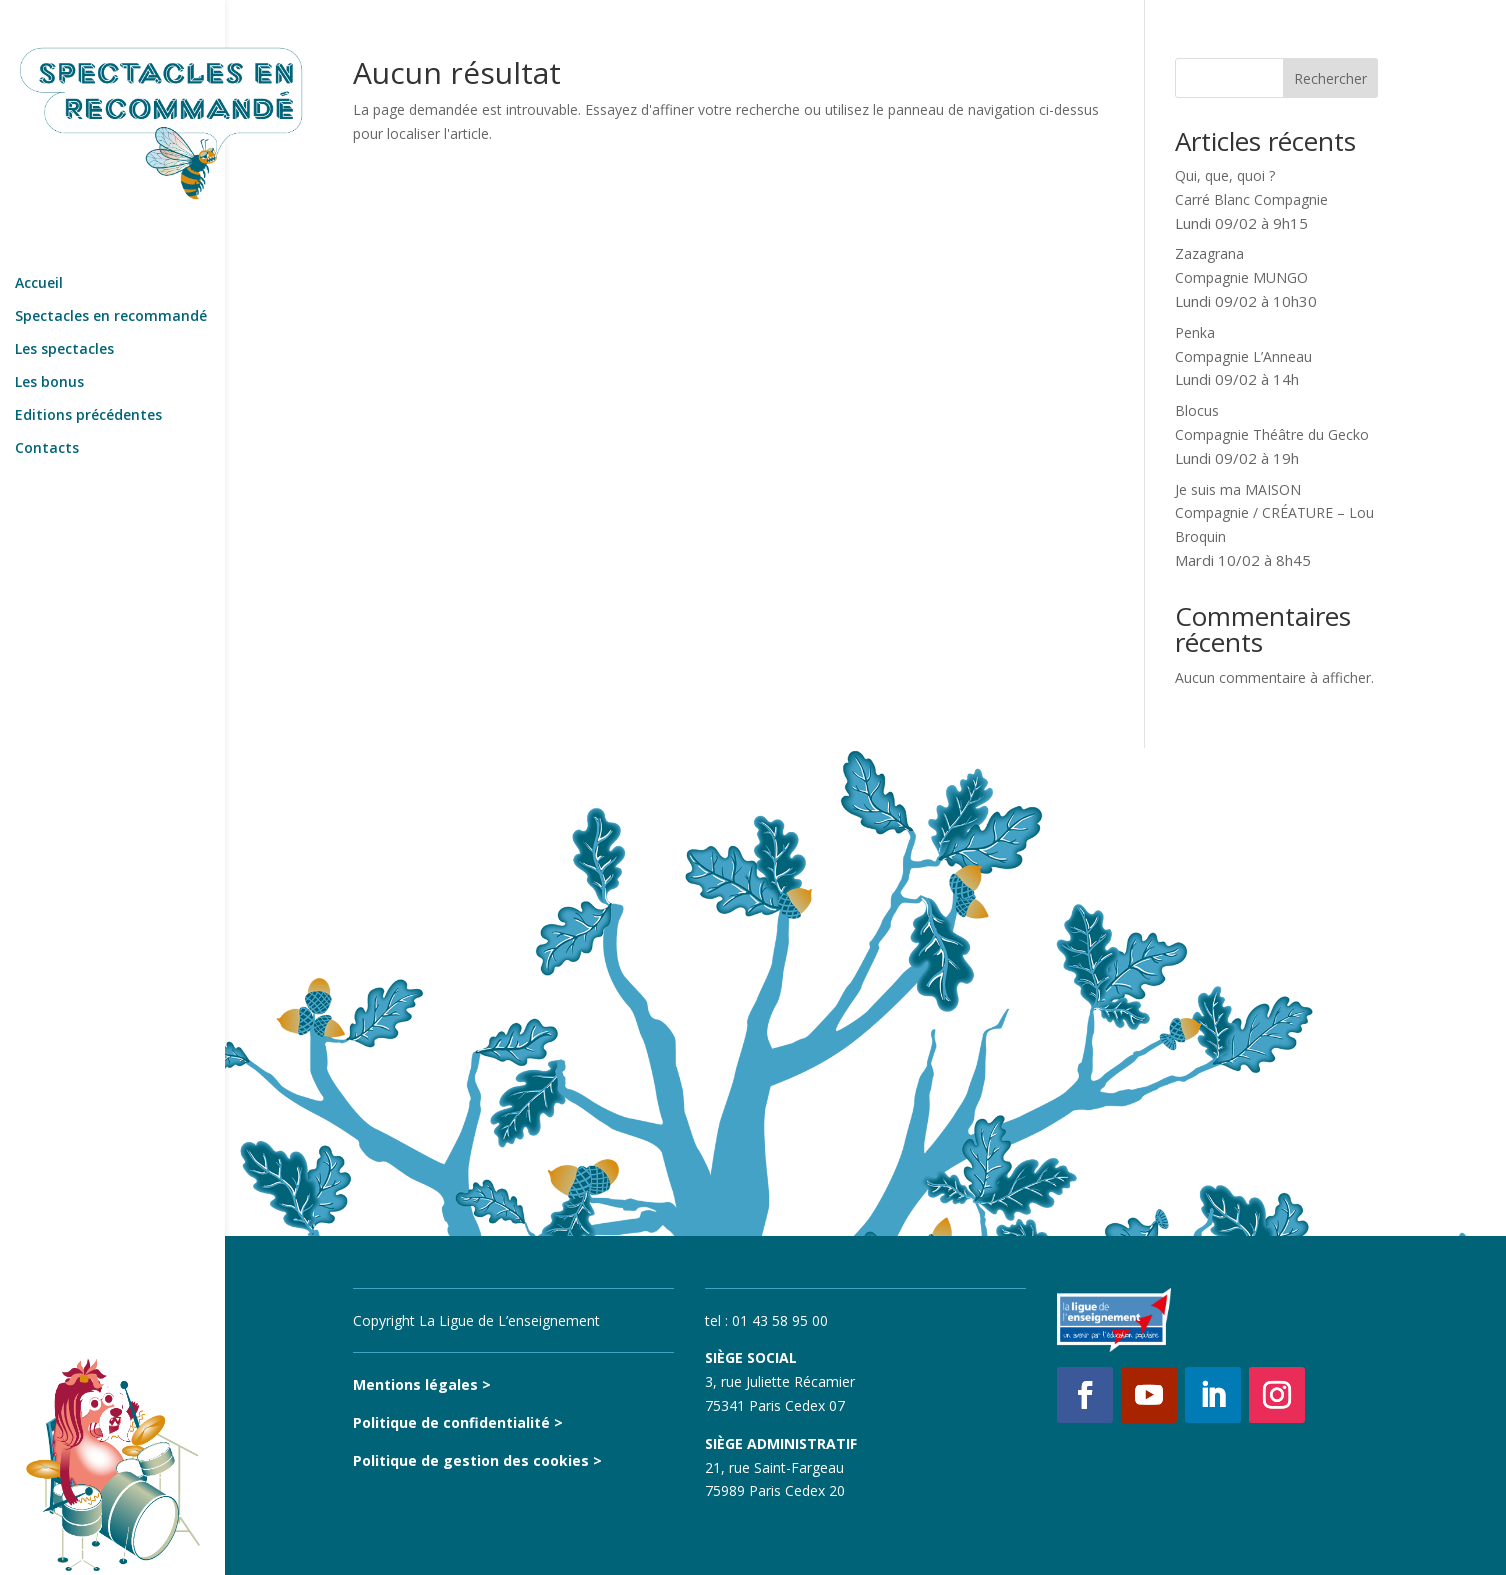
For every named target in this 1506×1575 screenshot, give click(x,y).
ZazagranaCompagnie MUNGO (1246, 277)
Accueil (39, 238)
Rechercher (1330, 78)
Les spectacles (64, 304)
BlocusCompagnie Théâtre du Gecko (1272, 434)
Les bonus (49, 337)
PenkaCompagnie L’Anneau (1243, 356)
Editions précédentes (88, 370)
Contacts (47, 403)
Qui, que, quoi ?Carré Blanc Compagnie (1251, 199)
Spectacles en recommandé (111, 271)
